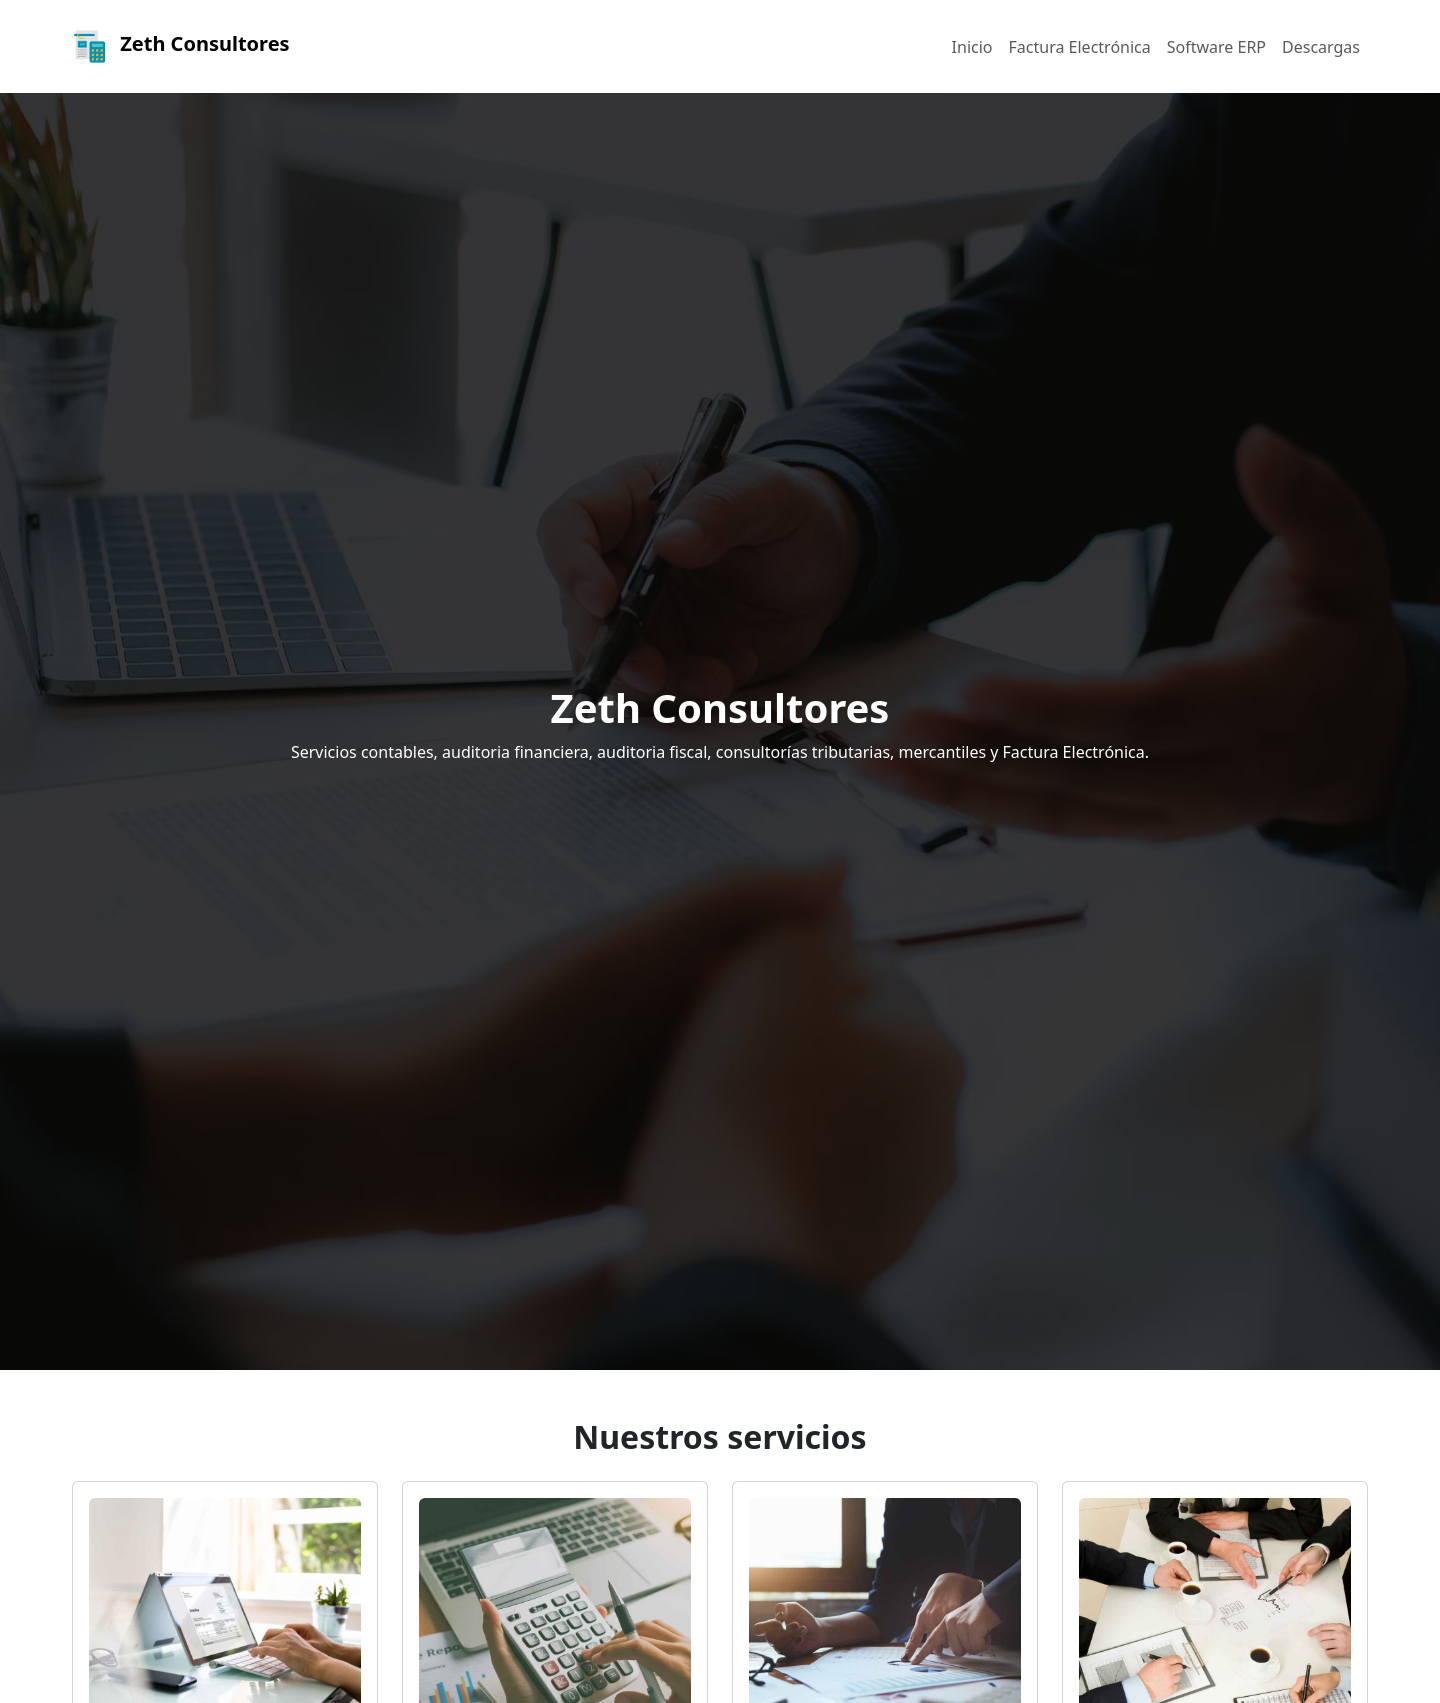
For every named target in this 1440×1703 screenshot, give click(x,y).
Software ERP (1216, 47)
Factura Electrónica (1080, 47)
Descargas (1321, 47)
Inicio (972, 47)
